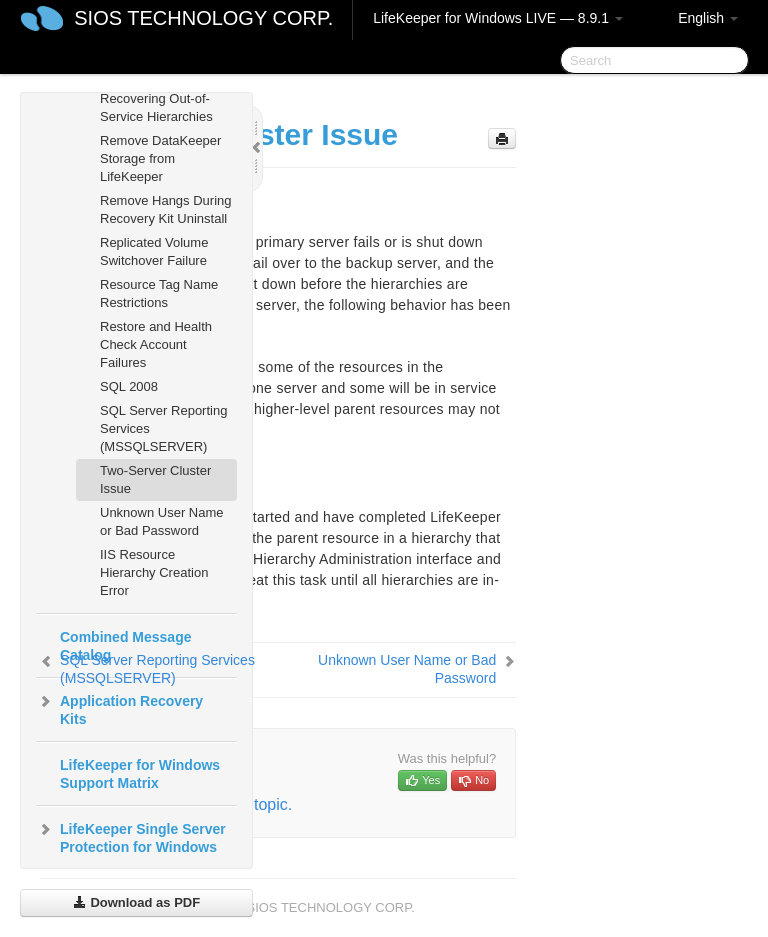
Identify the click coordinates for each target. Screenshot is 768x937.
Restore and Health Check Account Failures (156, 344)
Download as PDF (136, 902)
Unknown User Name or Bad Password (162, 521)
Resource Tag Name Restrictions (159, 293)
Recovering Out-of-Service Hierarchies (156, 107)
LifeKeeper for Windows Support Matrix (140, 774)
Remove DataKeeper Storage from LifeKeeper (160, 158)
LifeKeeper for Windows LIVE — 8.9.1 (498, 18)
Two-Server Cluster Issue (155, 479)
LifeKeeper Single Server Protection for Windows (131, 836)
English (708, 18)
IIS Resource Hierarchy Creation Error (154, 572)
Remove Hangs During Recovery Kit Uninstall (166, 209)
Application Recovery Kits (119, 708)
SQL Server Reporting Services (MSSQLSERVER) (163, 428)
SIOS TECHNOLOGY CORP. (203, 18)
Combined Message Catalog (125, 646)
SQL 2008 (129, 386)
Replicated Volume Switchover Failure (154, 251)
